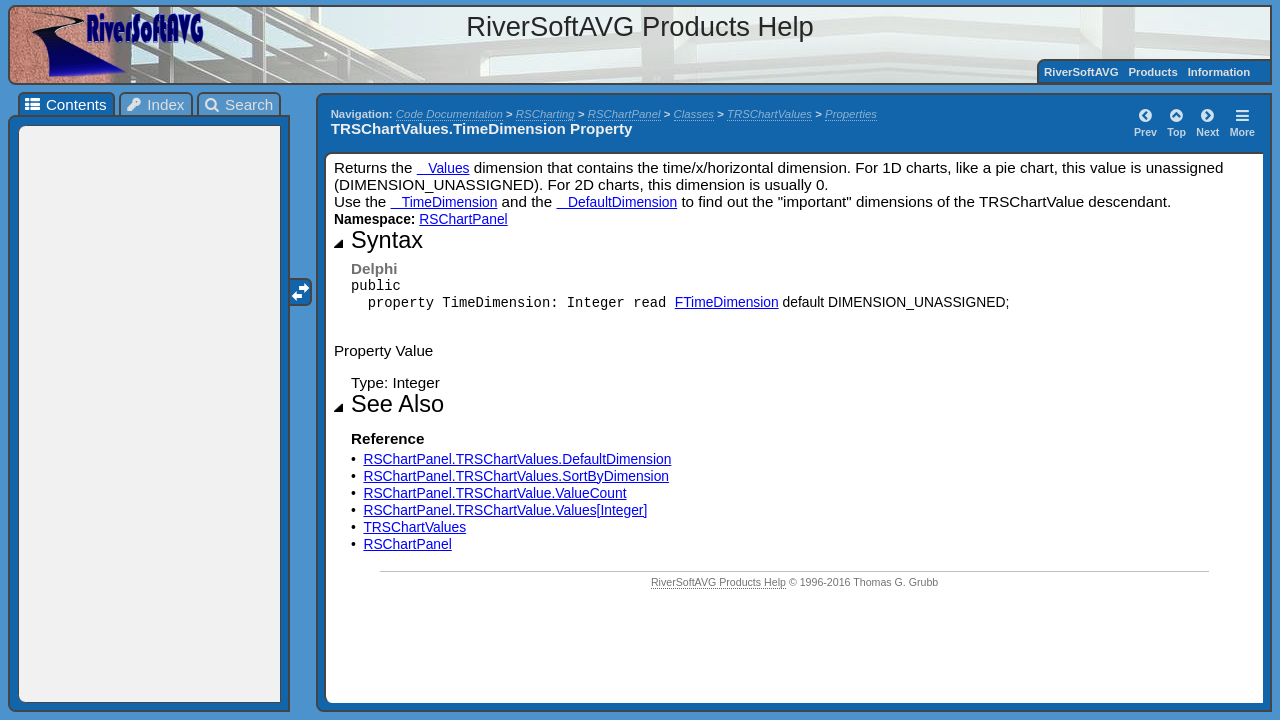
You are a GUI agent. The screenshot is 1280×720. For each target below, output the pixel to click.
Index (155, 104)
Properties (851, 114)
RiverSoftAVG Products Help (718, 582)
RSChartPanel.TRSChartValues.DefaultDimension (517, 459)
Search (238, 104)
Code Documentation (449, 114)
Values (443, 168)
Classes (694, 114)
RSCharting (545, 114)
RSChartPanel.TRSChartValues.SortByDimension (516, 476)
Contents (64, 104)
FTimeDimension (727, 302)
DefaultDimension (616, 202)
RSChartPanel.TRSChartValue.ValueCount (494, 493)
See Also (397, 404)
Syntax (387, 240)
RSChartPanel (624, 114)
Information (1219, 72)
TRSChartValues (769, 114)
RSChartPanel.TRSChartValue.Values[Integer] (505, 510)
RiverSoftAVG (1081, 72)
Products (1152, 72)
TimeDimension (444, 202)
